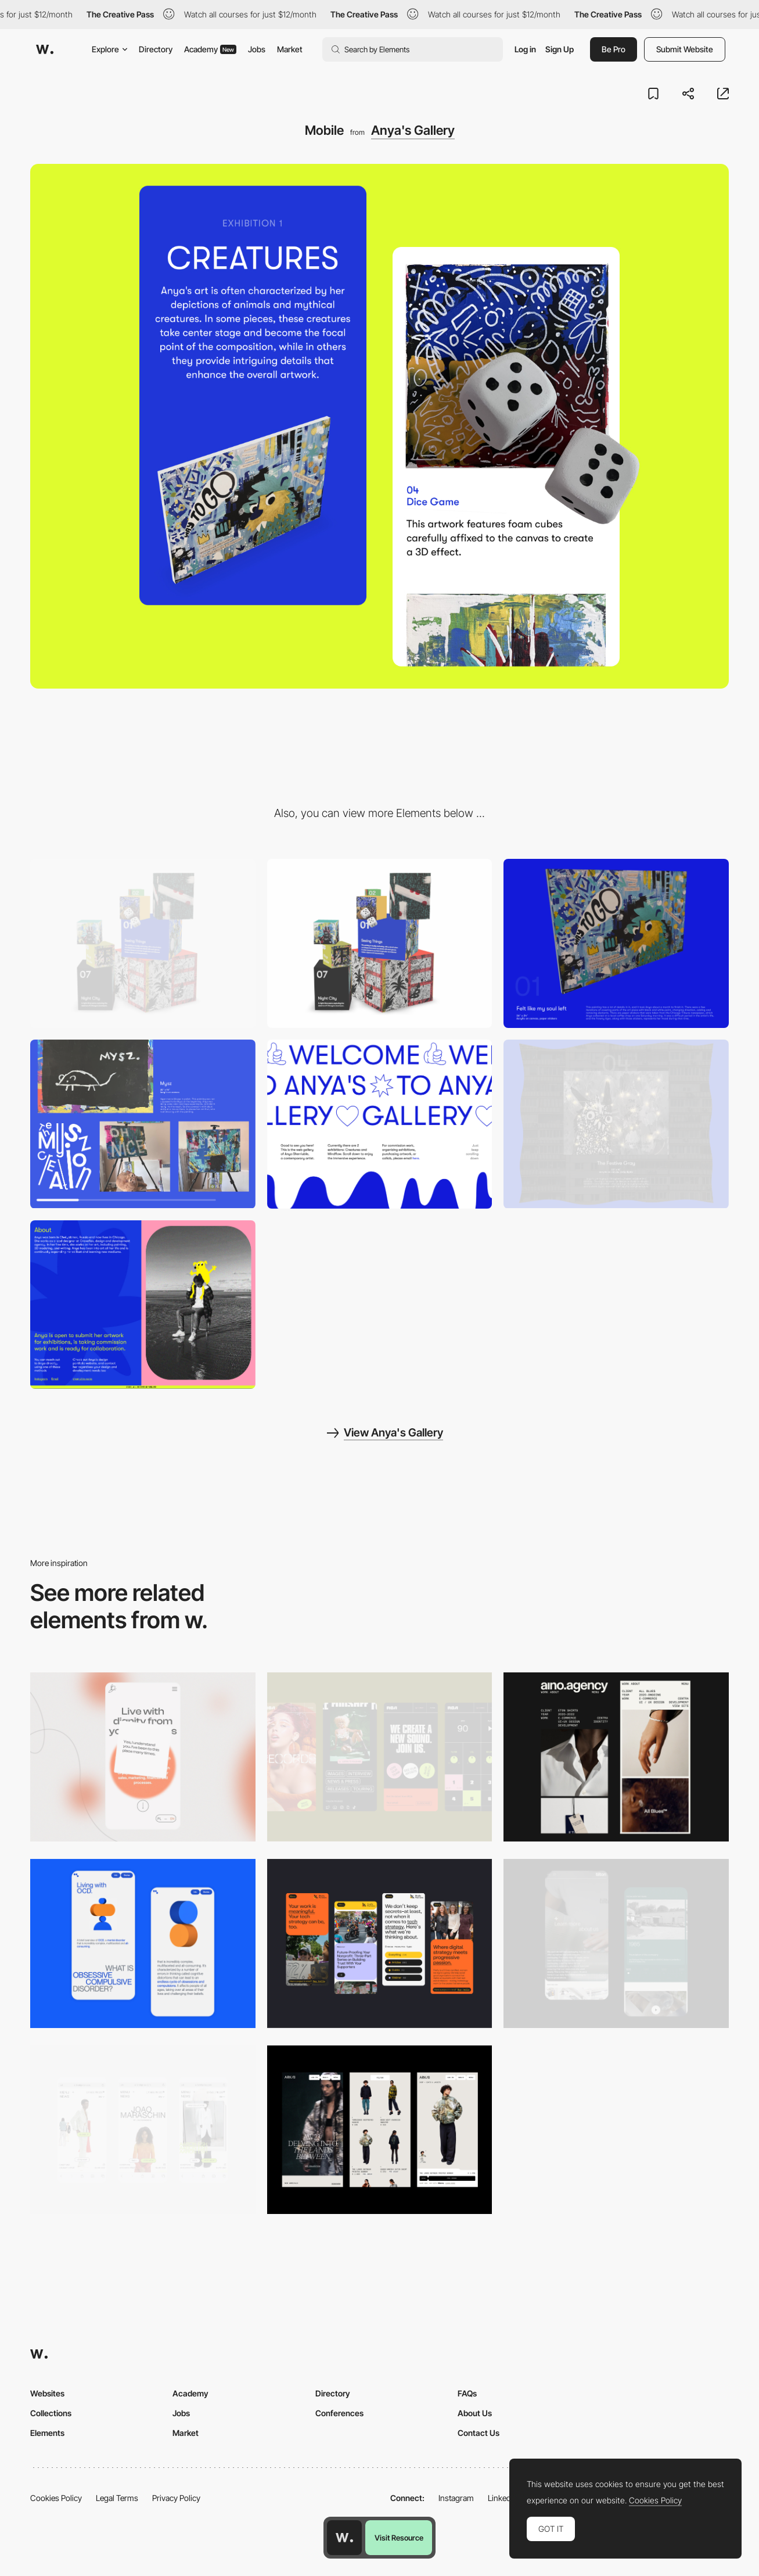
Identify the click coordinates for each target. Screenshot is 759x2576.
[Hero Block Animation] (379, 1124)
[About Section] (143, 1304)
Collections (50, 2413)
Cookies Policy (56, 2498)
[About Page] (616, 1943)
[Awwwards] (44, 49)
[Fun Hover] (616, 1124)
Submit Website (684, 49)
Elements (47, 2433)
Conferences (339, 2413)
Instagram (456, 2498)
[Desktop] (143, 943)
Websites (47, 2393)
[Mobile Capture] (143, 1943)
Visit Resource (399, 2537)
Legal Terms (117, 2498)
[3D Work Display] (616, 943)
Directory (155, 49)
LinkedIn (502, 2498)
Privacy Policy (176, 2498)
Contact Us (478, 2433)
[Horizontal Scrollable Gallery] (143, 1124)
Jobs (256, 49)
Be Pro (613, 49)
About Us (475, 2413)
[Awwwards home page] (344, 2537)
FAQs (467, 2393)
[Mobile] (143, 1756)
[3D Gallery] (379, 943)
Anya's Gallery (413, 130)
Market (290, 49)
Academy (210, 49)
